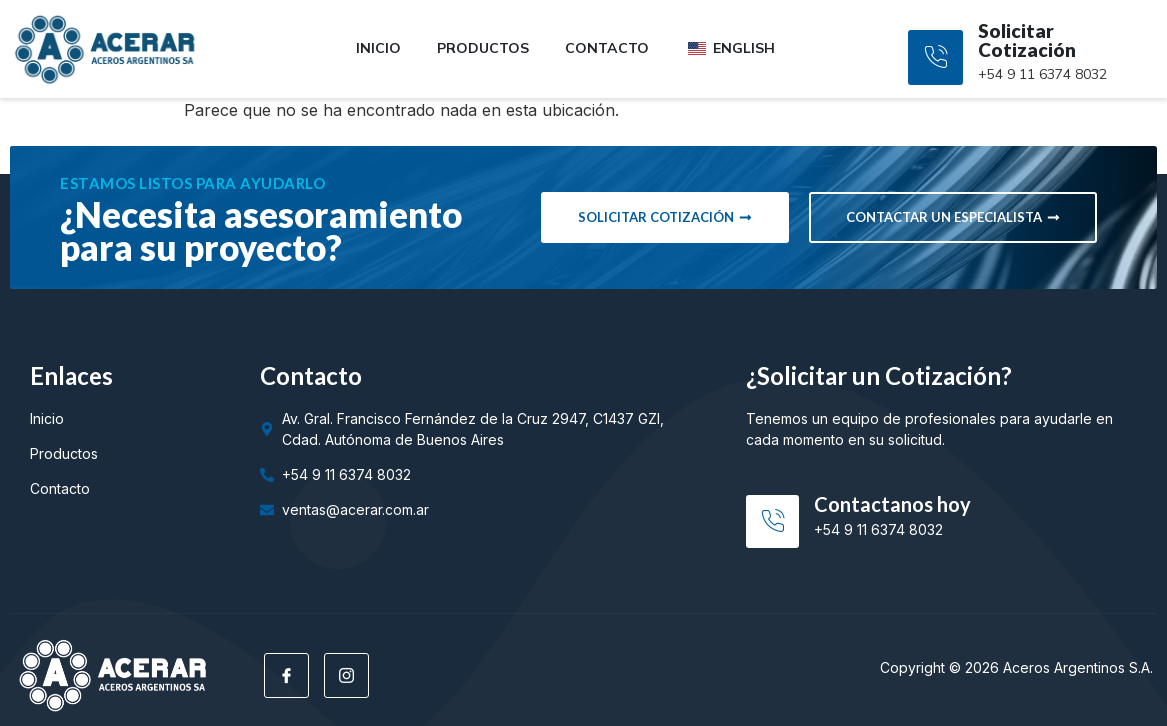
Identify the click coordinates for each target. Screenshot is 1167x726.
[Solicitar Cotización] (935, 57)
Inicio (378, 48)
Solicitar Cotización (1027, 40)
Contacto (607, 48)
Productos (483, 48)
